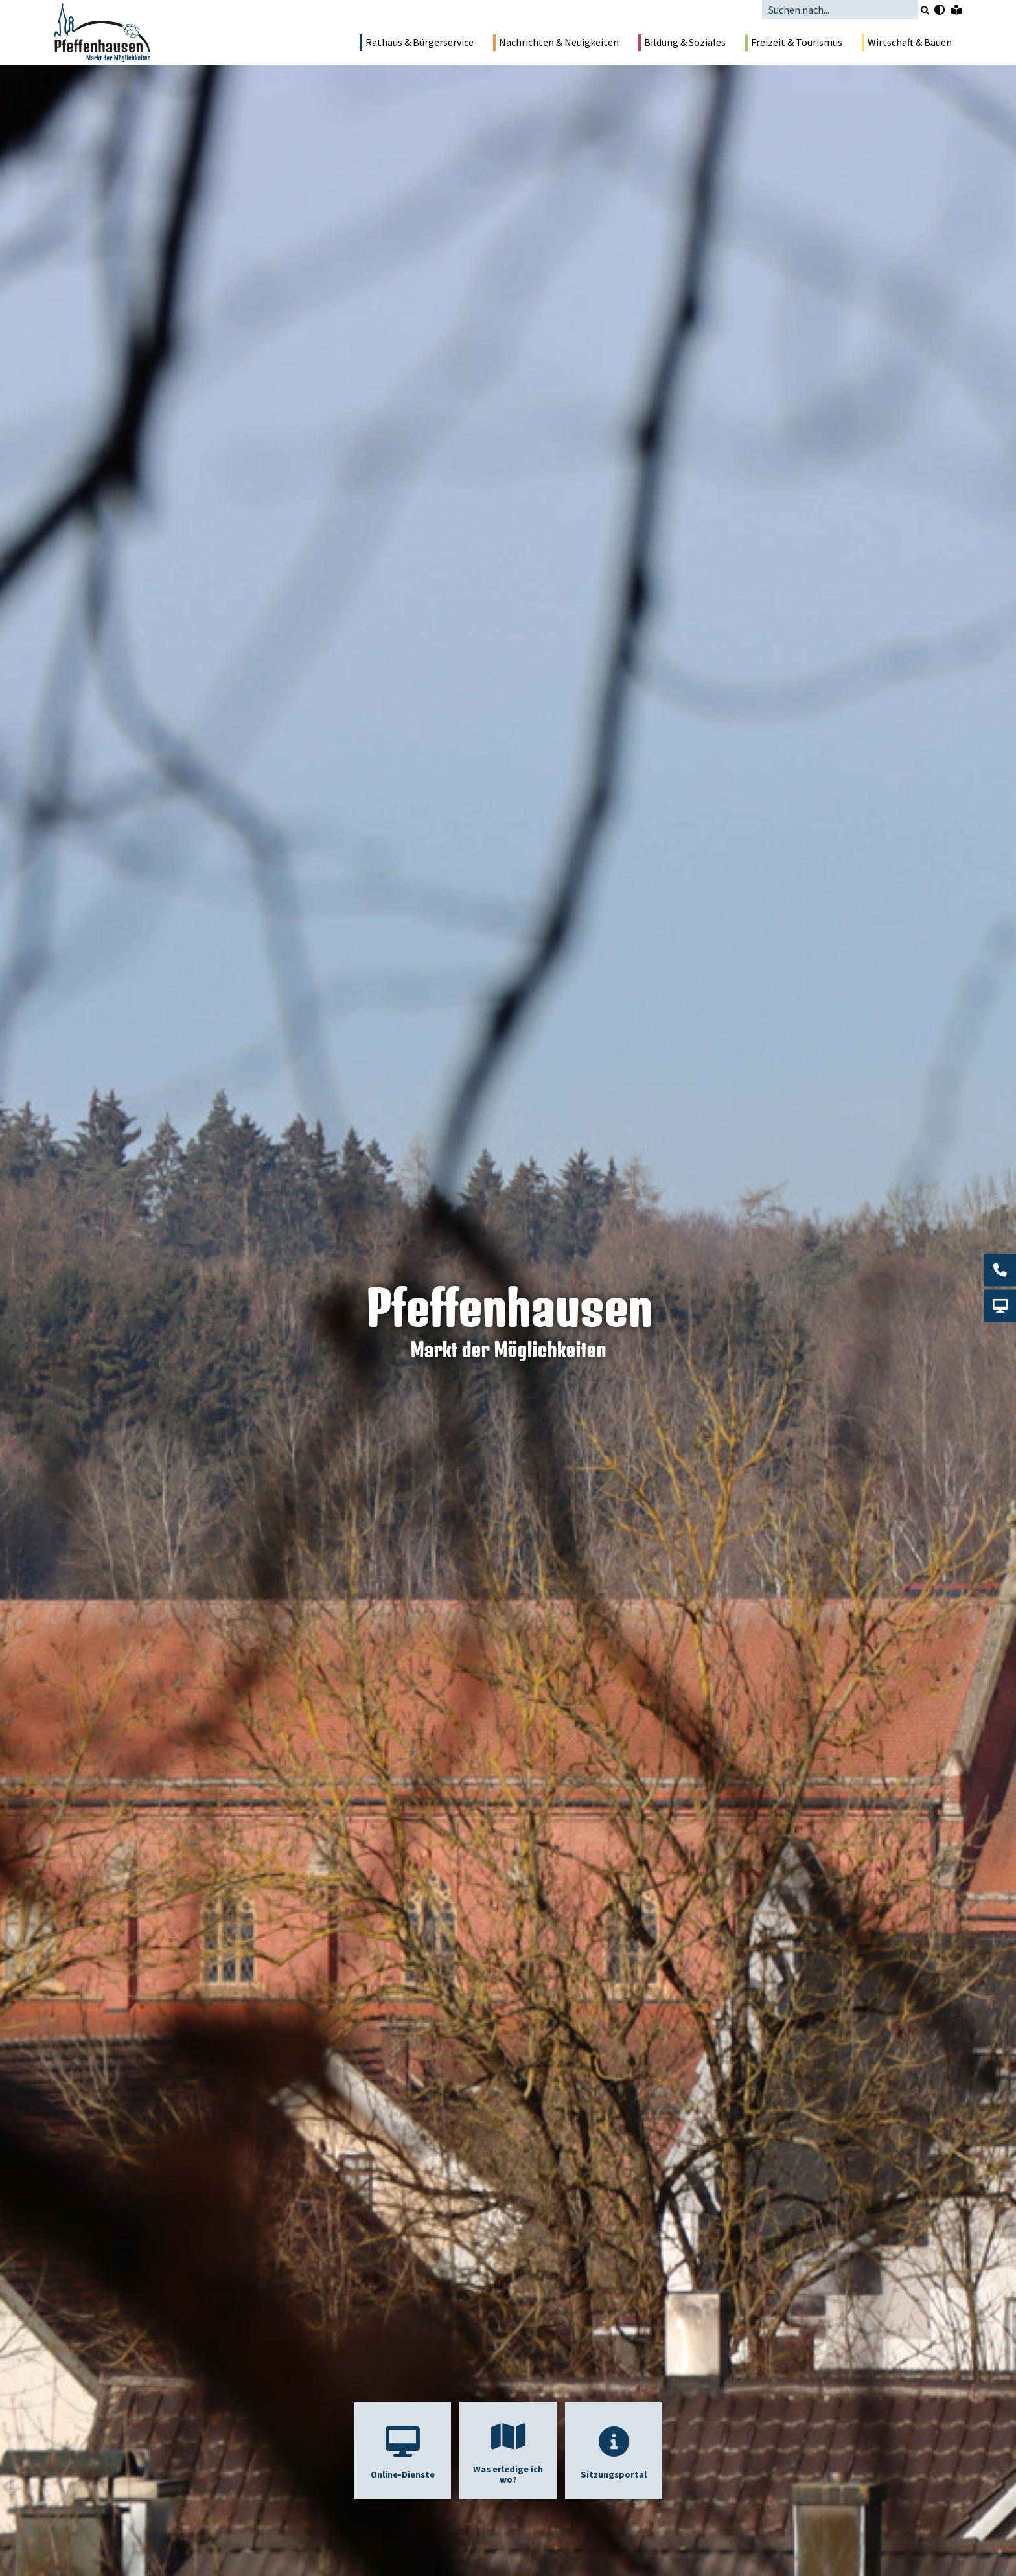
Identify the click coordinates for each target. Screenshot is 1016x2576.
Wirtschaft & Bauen (907, 42)
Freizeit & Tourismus (793, 42)
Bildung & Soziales (682, 42)
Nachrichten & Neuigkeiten (556, 42)
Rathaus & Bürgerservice (417, 42)
